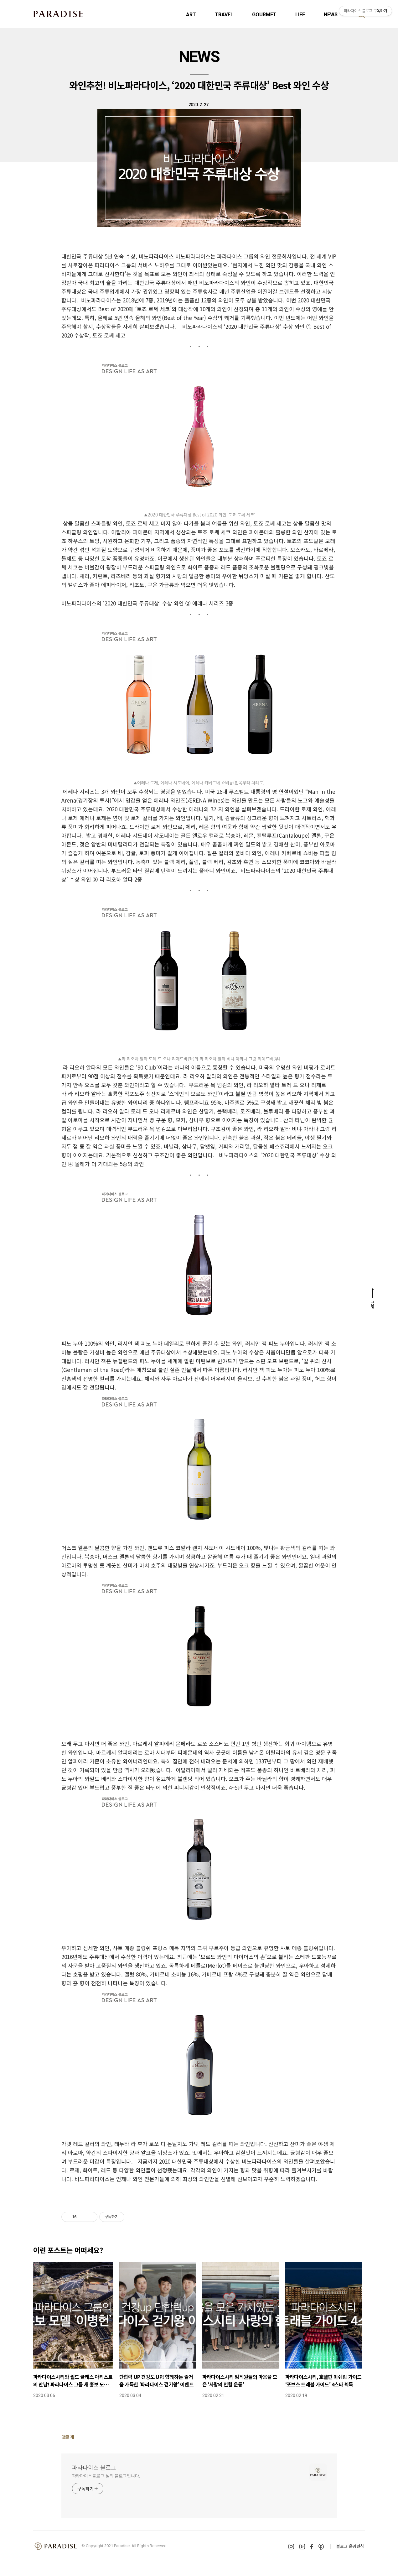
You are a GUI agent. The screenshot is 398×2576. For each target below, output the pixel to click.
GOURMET (264, 15)
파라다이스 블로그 (94, 2467)
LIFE (300, 15)
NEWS (199, 57)
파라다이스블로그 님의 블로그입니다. (106, 2476)
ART (191, 15)
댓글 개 (67, 2437)
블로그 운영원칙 (350, 2546)
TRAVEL (224, 15)
